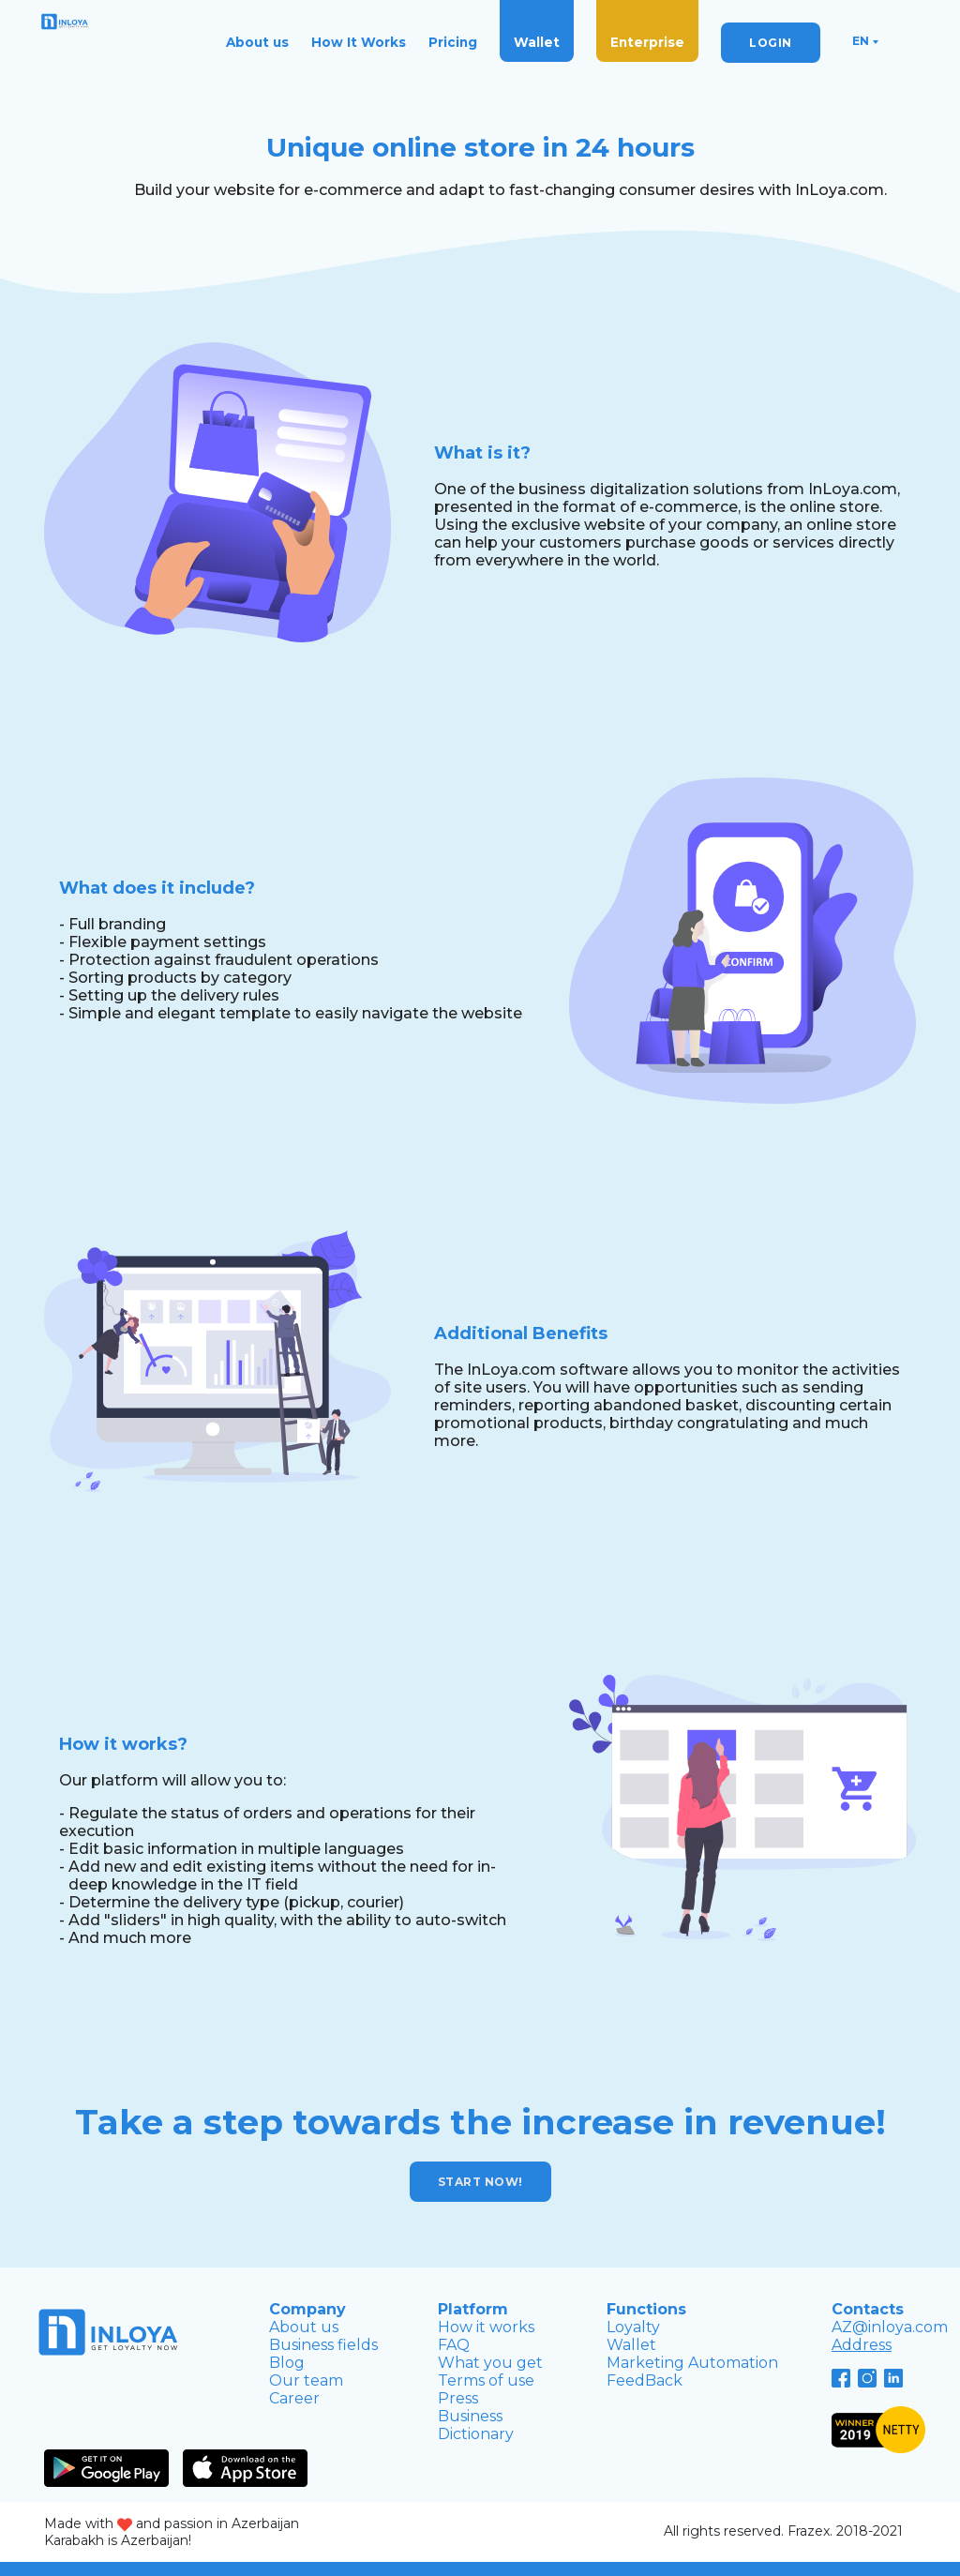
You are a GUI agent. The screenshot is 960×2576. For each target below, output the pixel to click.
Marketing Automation (692, 2363)
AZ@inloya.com (890, 2327)
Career (294, 2398)
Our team (306, 2380)
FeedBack (644, 2380)
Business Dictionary (476, 2425)
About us (257, 42)
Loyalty (633, 2327)
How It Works (358, 42)
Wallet (537, 42)
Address (862, 2345)
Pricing (452, 42)
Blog (287, 2363)
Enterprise (647, 42)
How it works (486, 2327)
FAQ (454, 2345)
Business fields (323, 2345)
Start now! (480, 2182)
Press (458, 2398)
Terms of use (486, 2380)
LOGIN (770, 43)
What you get (490, 2363)
